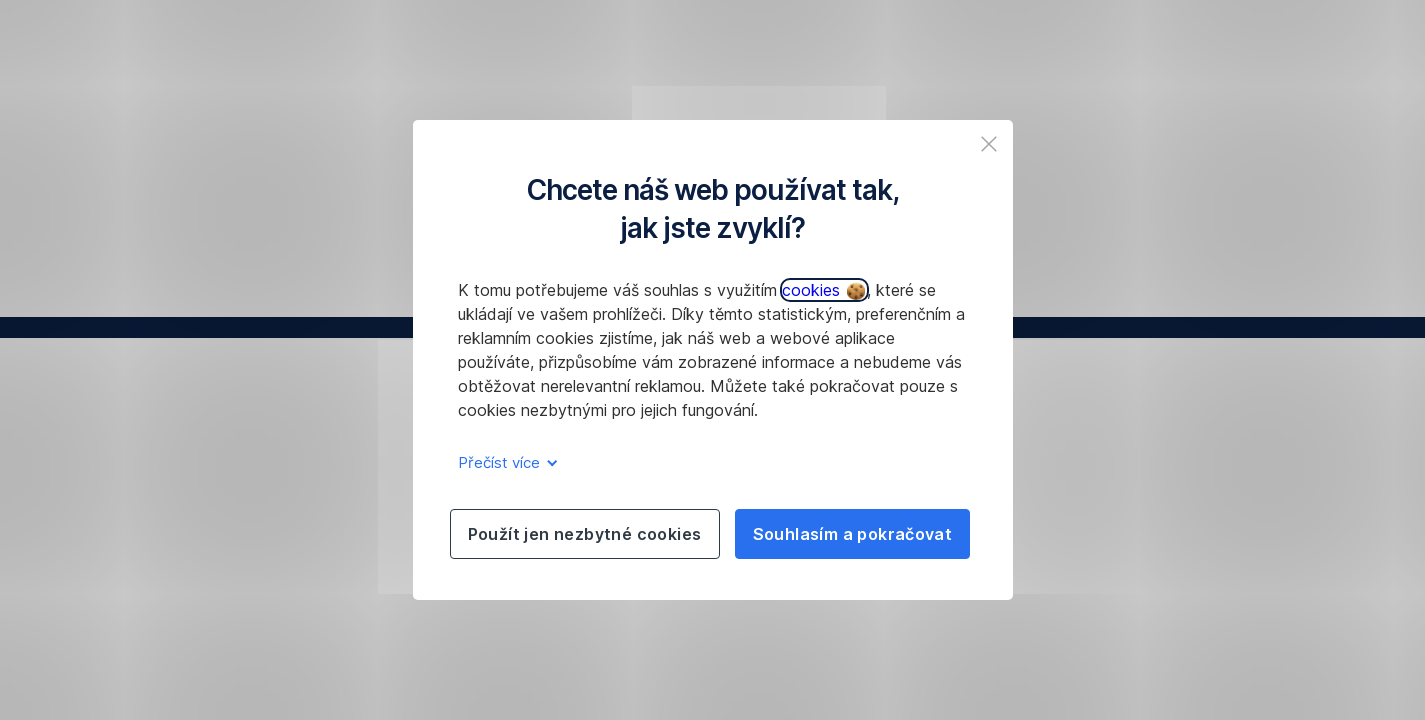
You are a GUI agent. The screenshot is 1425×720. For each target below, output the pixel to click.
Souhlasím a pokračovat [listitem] (853, 534)
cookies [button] (823, 290)
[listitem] (989, 144)
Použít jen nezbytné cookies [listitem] (585, 534)
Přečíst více (504, 462)
